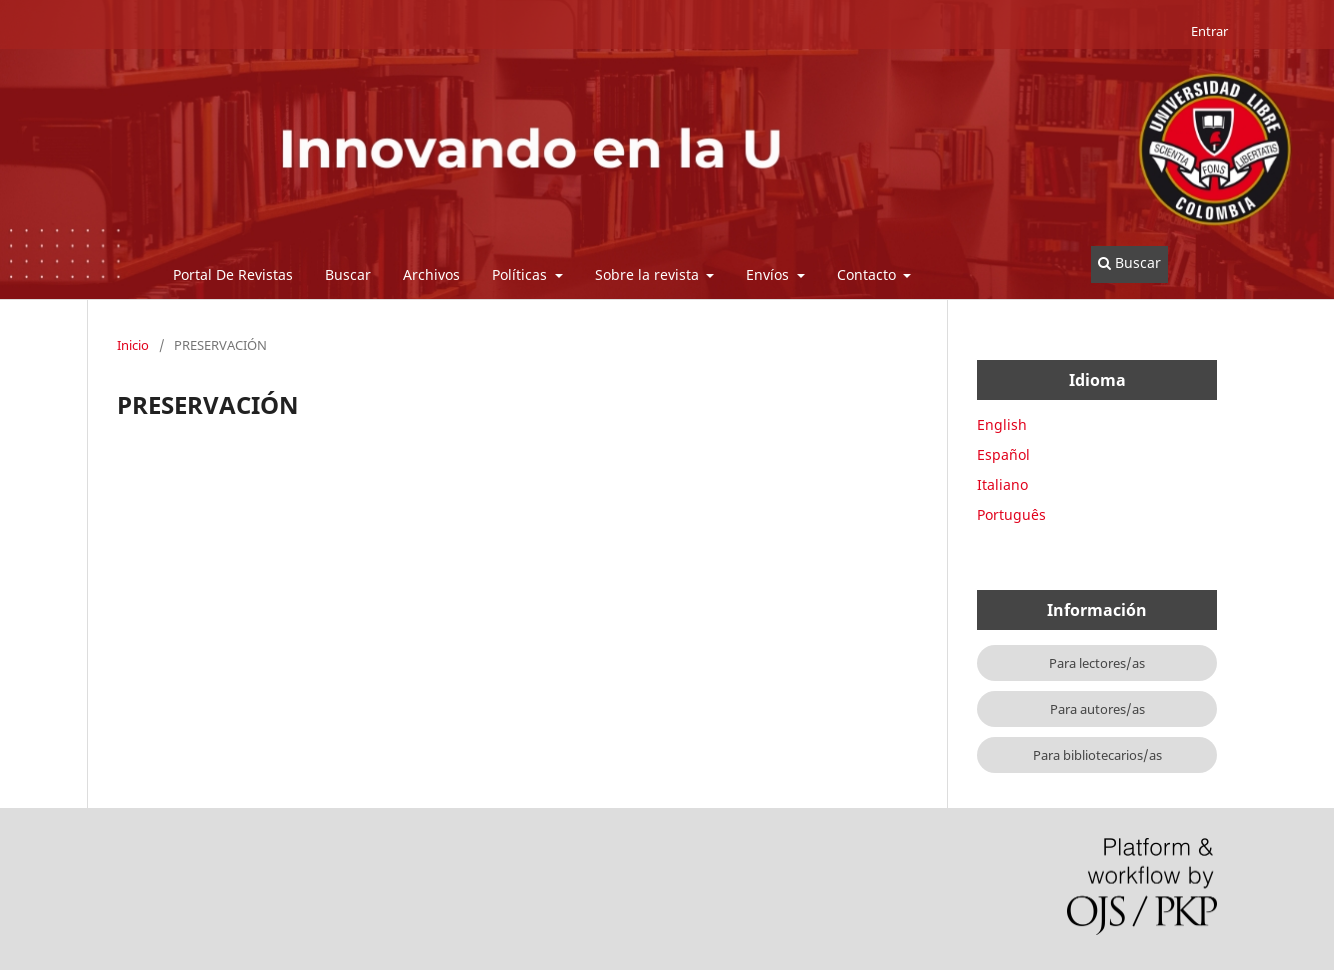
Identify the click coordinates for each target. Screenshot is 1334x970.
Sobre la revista (649, 274)
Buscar (348, 274)
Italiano (1002, 484)
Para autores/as (1097, 709)
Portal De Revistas (233, 274)
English (1002, 424)
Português (1011, 514)
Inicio (133, 345)
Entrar (1209, 31)
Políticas (521, 274)
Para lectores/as (1097, 663)
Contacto (868, 274)
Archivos (431, 274)
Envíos (769, 274)
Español (1003, 454)
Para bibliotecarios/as (1097, 755)
